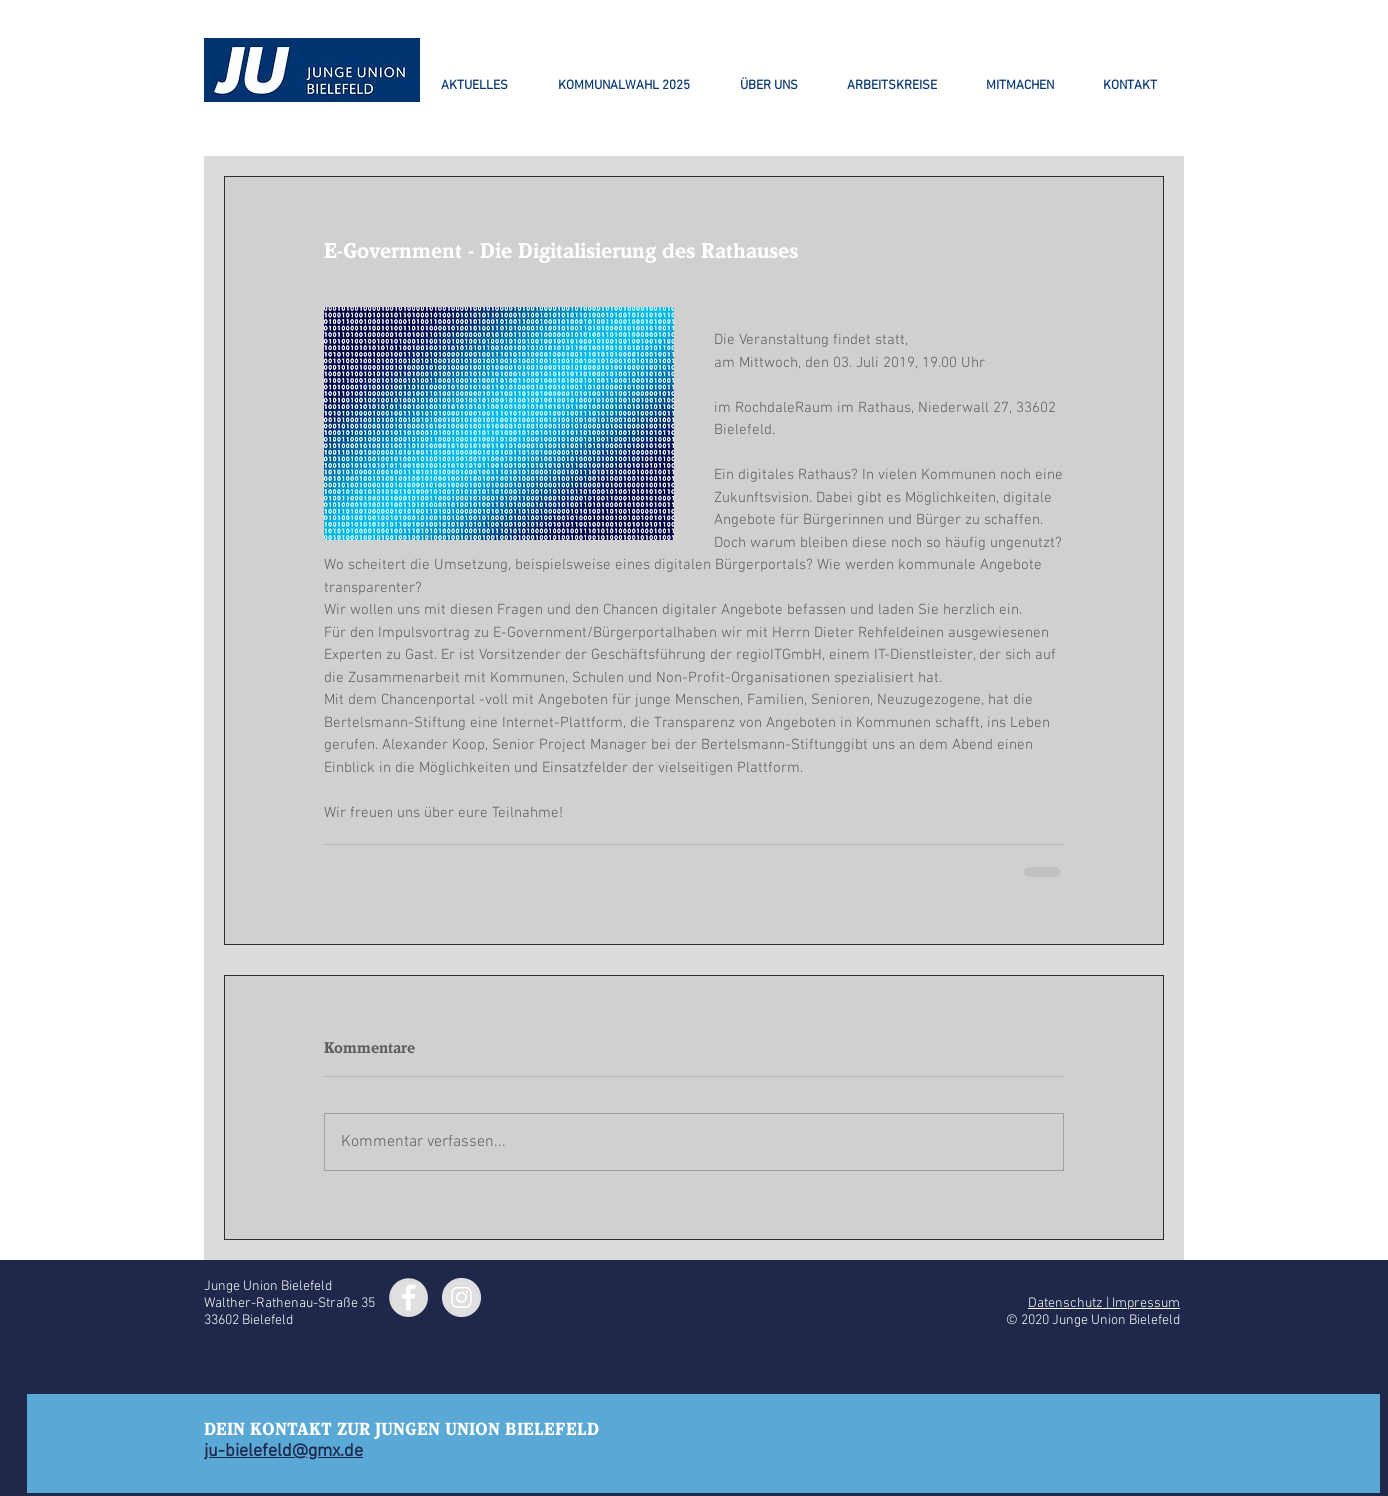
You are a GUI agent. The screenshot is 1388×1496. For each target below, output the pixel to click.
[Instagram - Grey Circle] (461, 1297)
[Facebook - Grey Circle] (408, 1297)
